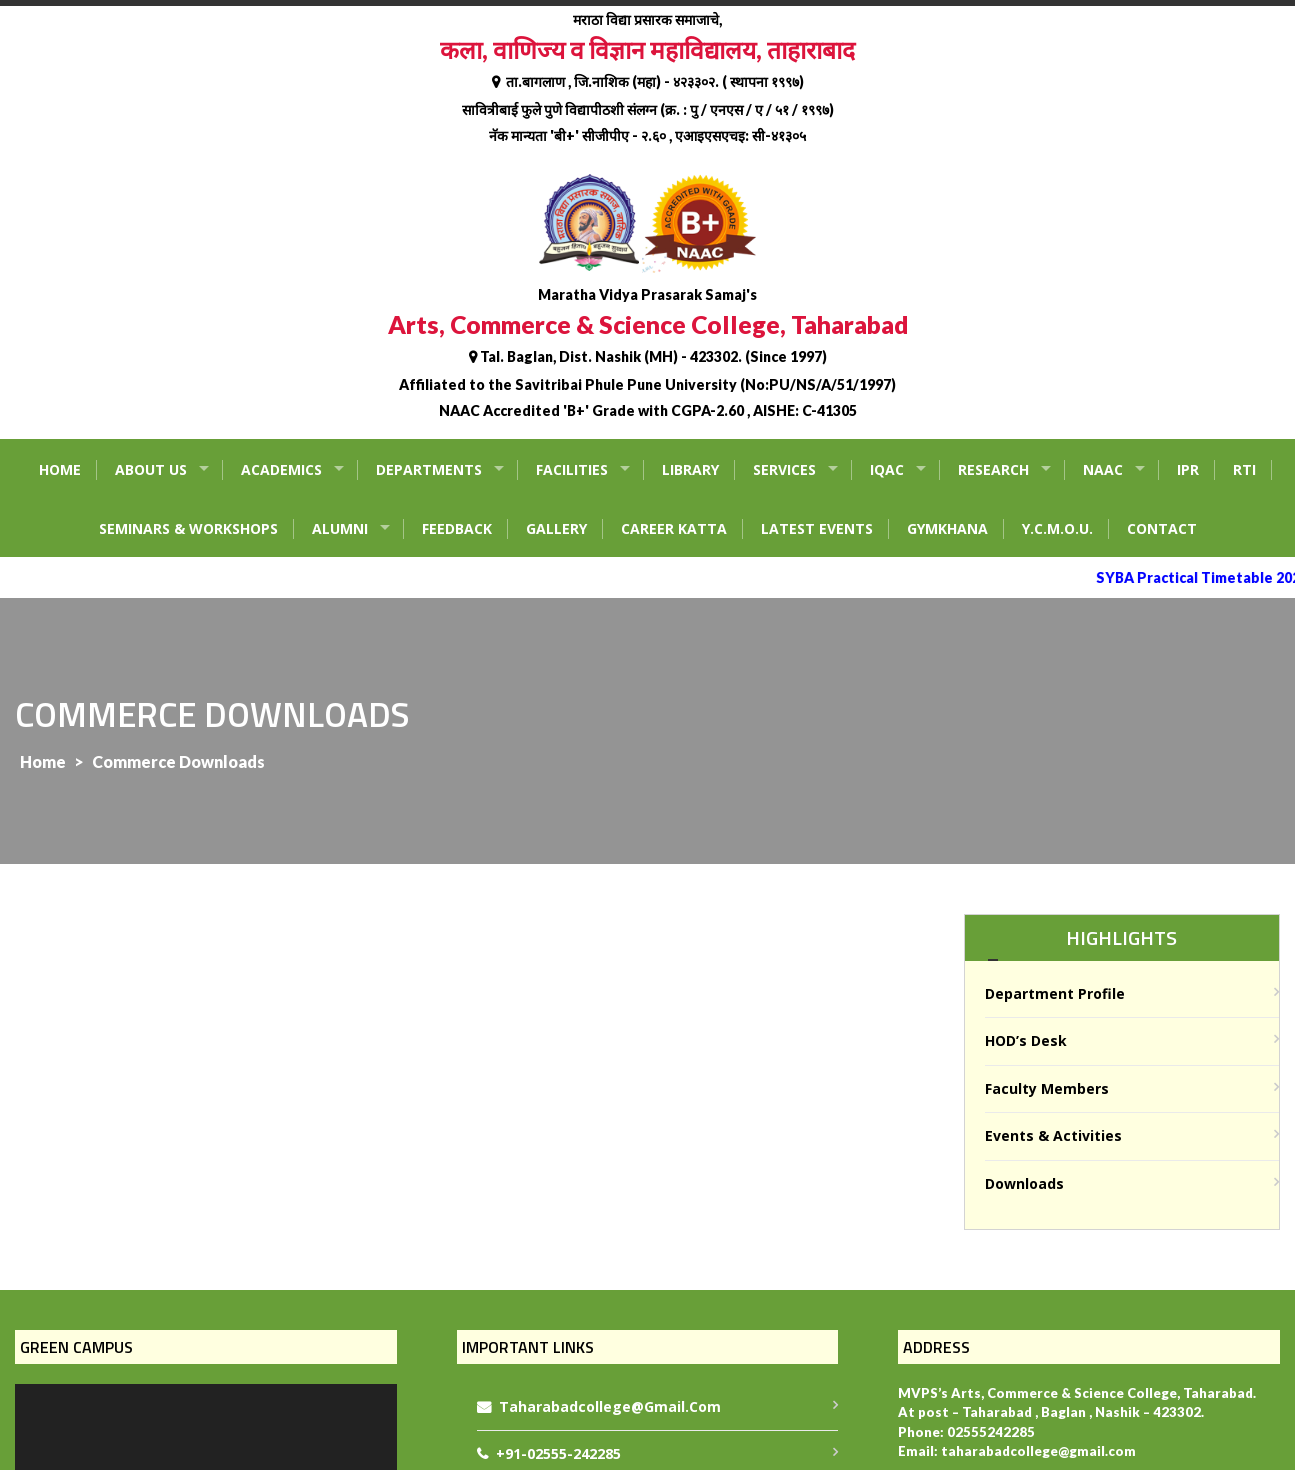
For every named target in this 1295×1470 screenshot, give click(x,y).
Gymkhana (947, 528)
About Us (151, 469)
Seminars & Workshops (188, 528)
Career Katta (674, 528)
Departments (429, 469)
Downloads (1024, 1183)
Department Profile (1055, 993)
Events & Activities (1053, 1135)
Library (690, 469)
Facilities (572, 469)
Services (784, 469)
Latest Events (817, 528)
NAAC (1103, 469)
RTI (1244, 469)
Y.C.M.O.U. (1057, 528)
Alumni (340, 528)
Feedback (457, 528)
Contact (1162, 528)
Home (60, 469)
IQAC (887, 469)
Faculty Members (1047, 1088)
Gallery (556, 528)
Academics (281, 469)
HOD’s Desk (1026, 1040)
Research (993, 469)
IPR (1188, 469)
